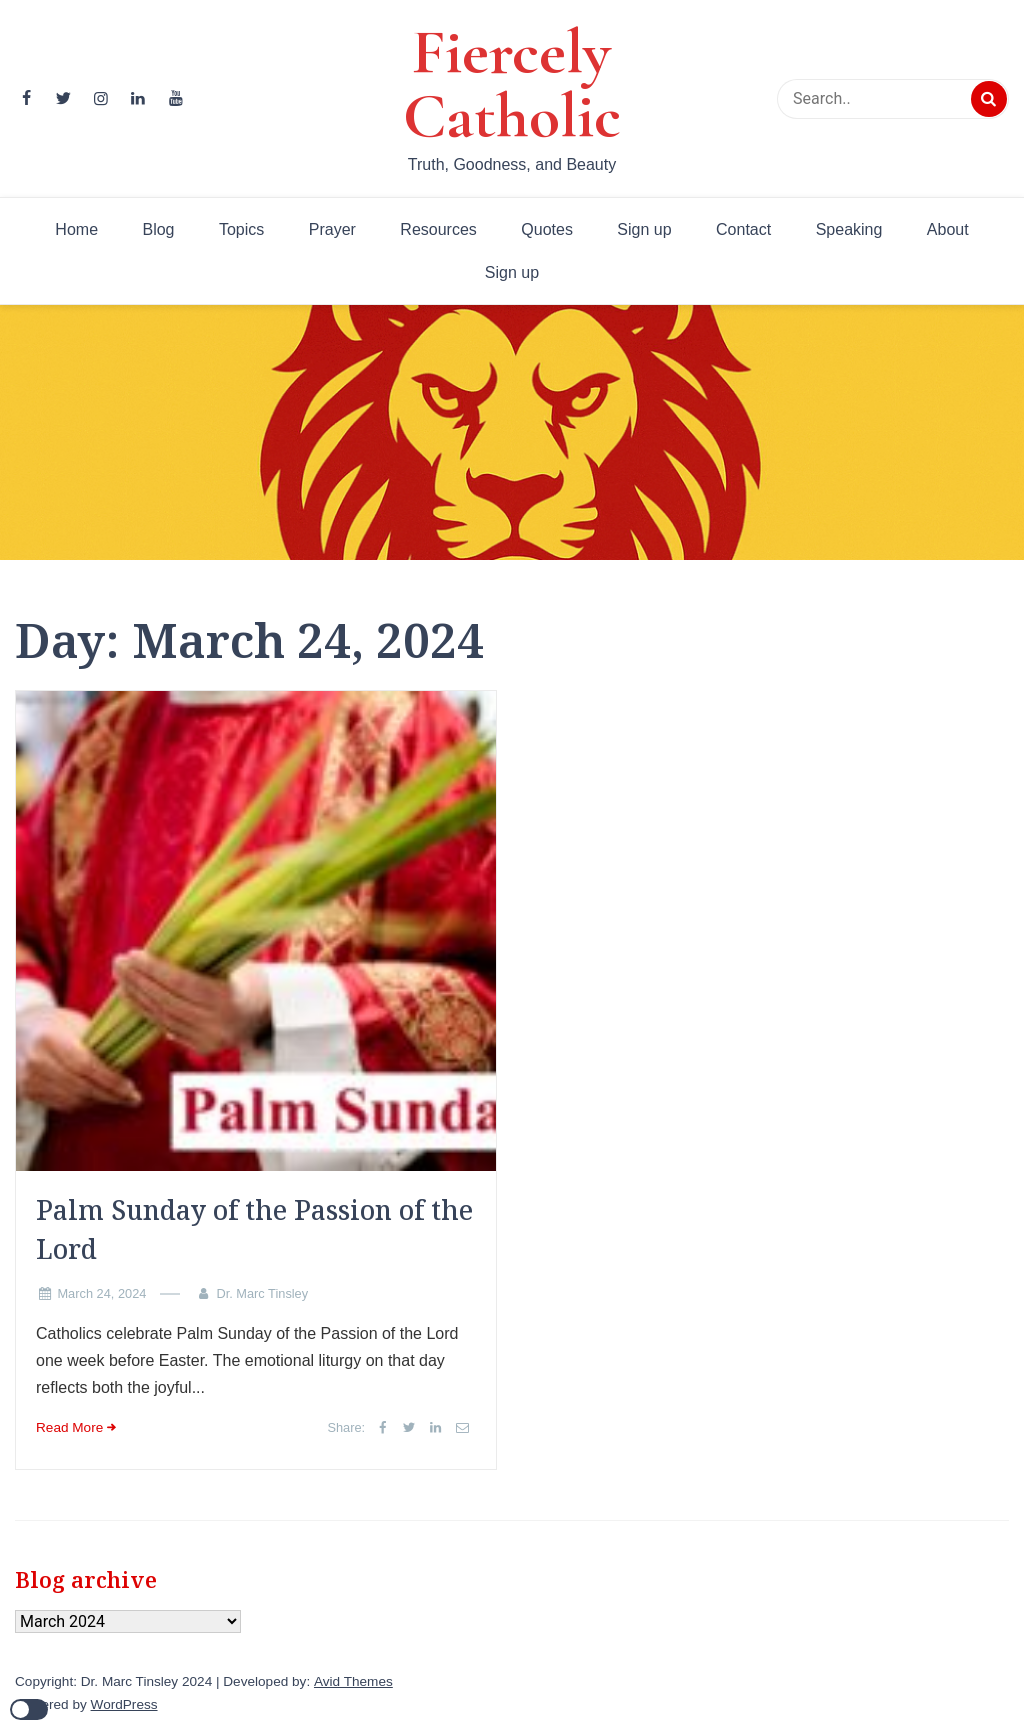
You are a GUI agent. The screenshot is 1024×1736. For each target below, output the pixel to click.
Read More (69, 1427)
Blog (158, 229)
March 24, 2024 (101, 1293)
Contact (743, 229)
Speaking (849, 229)
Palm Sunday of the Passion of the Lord (254, 1229)
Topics (241, 229)
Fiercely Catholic (512, 84)
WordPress (124, 1704)
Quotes (547, 229)
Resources (438, 229)
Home (76, 229)
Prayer (332, 229)
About (948, 229)
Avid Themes (353, 1681)
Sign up (644, 229)
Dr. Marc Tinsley (262, 1293)
